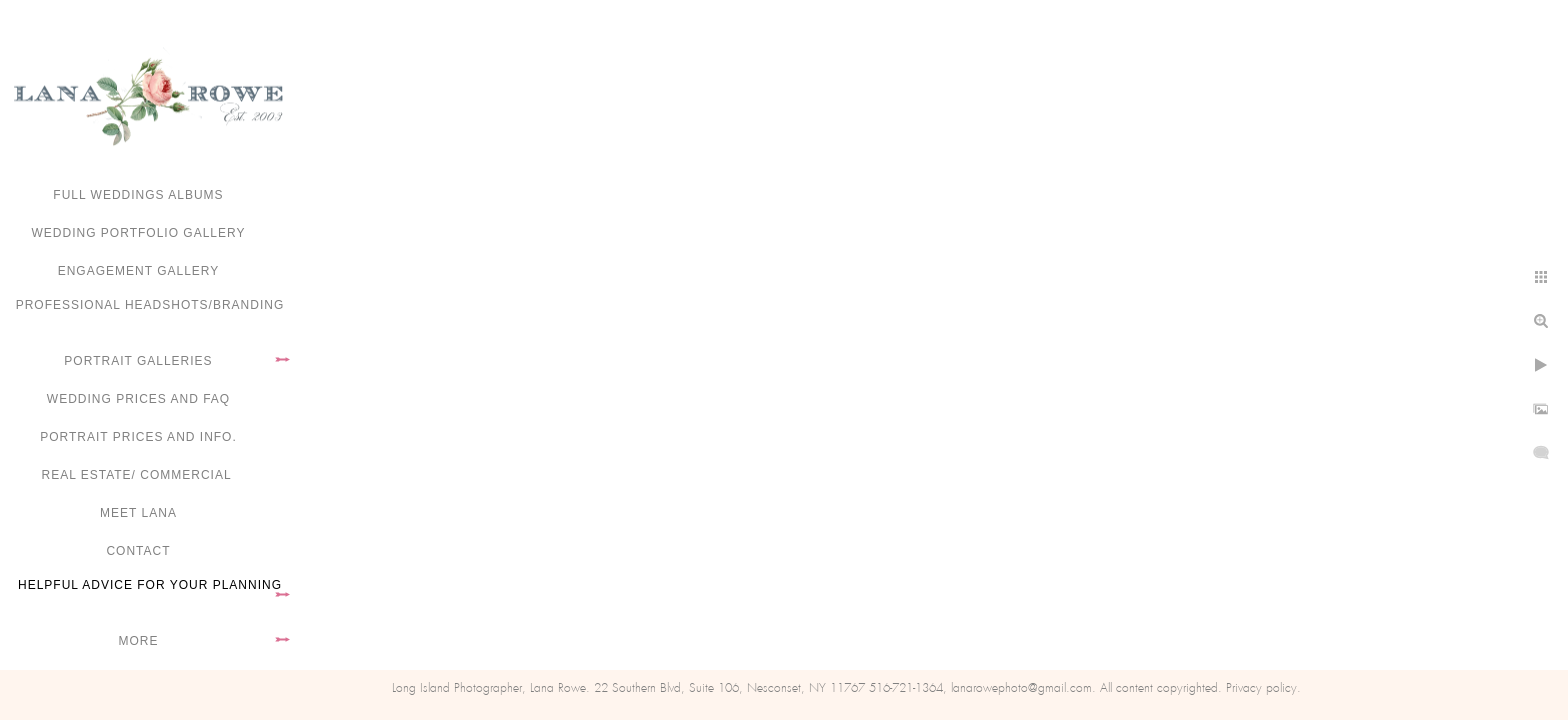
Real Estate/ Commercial (138, 475)
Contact (138, 551)
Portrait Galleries (138, 361)
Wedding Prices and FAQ (138, 399)
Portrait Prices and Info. (138, 437)
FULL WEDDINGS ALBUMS (138, 195)
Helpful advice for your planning (150, 585)
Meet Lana (138, 513)
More (139, 641)
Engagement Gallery (139, 271)
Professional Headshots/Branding (150, 305)
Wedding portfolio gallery (139, 233)
